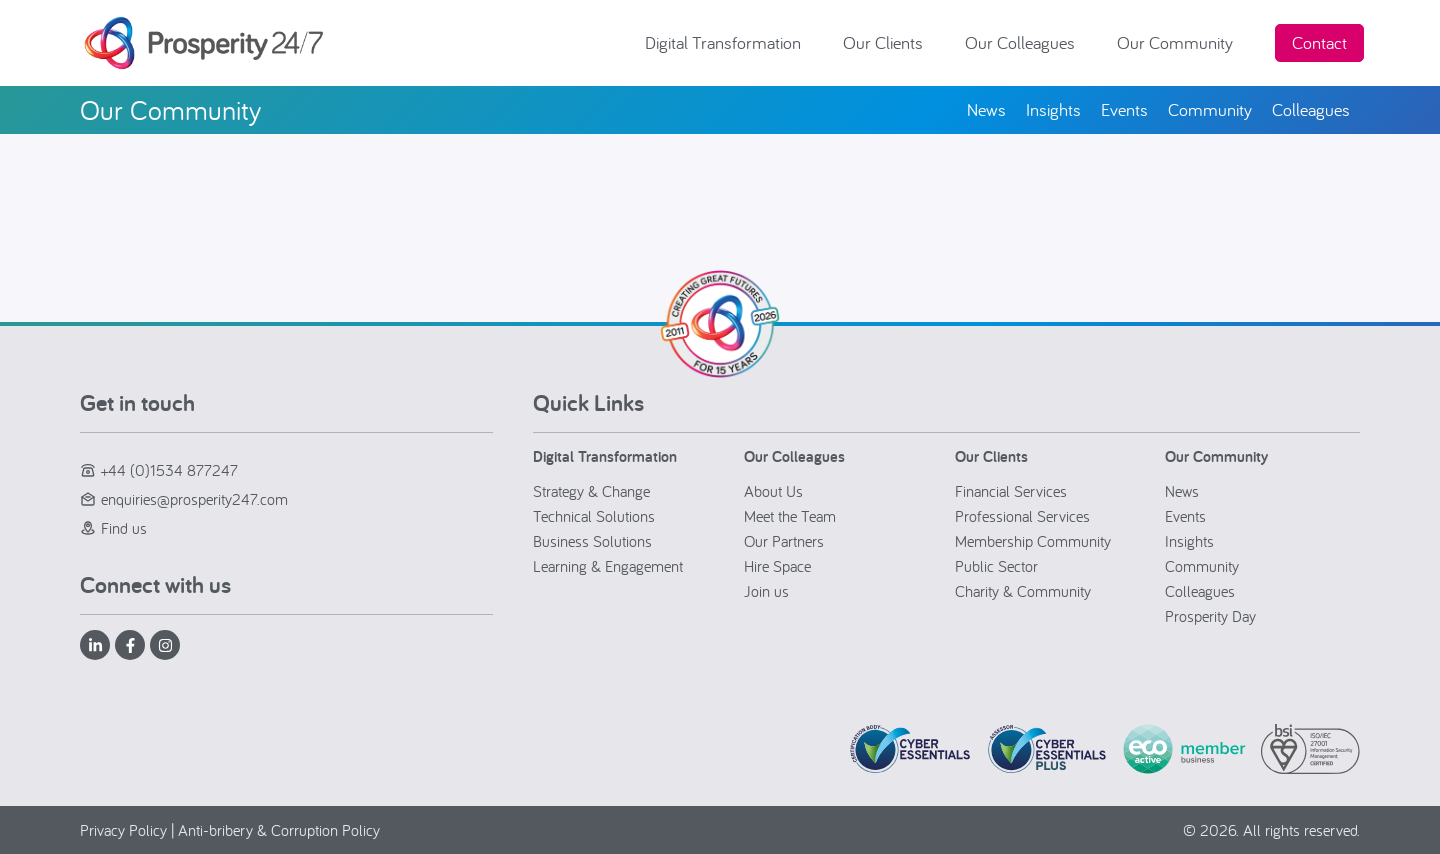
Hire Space (777, 566)
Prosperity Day (1210, 616)
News (1182, 491)
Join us (766, 591)
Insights (1189, 541)
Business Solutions (592, 541)
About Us (773, 491)
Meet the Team (790, 516)
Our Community (1180, 42)
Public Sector (996, 566)
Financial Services (1011, 491)
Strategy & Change (591, 491)
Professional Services (1022, 516)
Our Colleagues (1025, 42)
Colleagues (1200, 591)
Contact (1319, 42)
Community (1202, 566)
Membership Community (1033, 541)
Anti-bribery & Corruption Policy (279, 830)
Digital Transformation (728, 42)
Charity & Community (1023, 591)
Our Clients (888, 42)
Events (1185, 516)
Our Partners (784, 541)
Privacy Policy (123, 830)
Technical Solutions (594, 516)
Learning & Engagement (608, 566)
